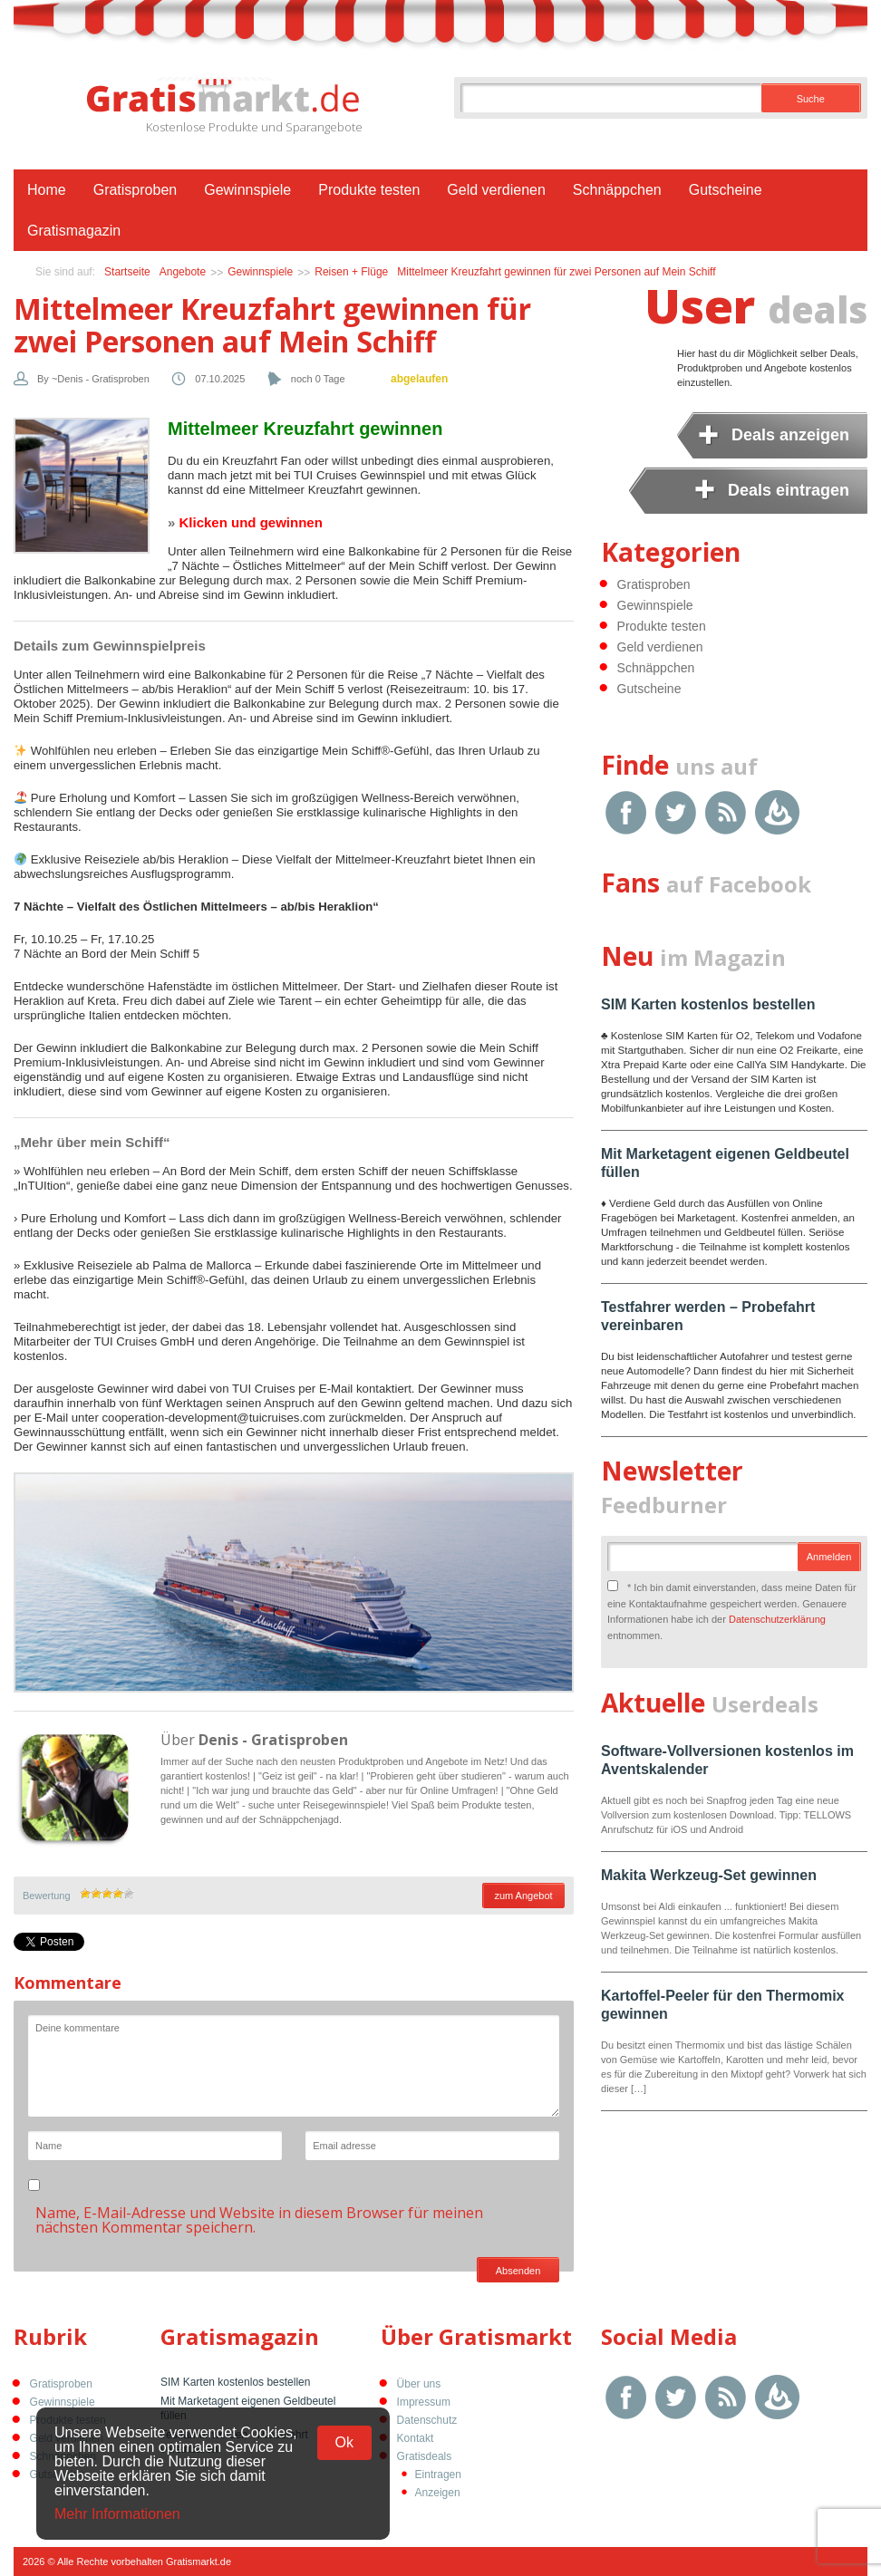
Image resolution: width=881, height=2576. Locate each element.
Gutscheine (725, 190)
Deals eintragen (788, 490)
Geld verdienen (496, 190)
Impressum (423, 2402)
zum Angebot (523, 1895)
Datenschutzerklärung (777, 1619)
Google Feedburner (777, 812)
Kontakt (415, 2438)
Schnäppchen (617, 190)
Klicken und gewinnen (251, 522)
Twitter (675, 812)
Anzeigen (437, 2492)
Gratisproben (135, 190)
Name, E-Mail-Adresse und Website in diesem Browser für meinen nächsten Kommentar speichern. (259, 2219)
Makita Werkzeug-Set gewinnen (709, 1875)
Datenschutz (427, 2420)
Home (46, 190)
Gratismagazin (74, 230)
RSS (725, 812)
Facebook (625, 812)
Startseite (127, 271)
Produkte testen (369, 190)
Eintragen (438, 2474)
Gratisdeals (424, 2456)
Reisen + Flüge (351, 271)
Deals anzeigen (790, 435)
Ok (344, 2442)
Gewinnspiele (247, 190)
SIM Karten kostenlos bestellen (708, 1004)
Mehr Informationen (117, 2514)
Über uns (419, 2384)
